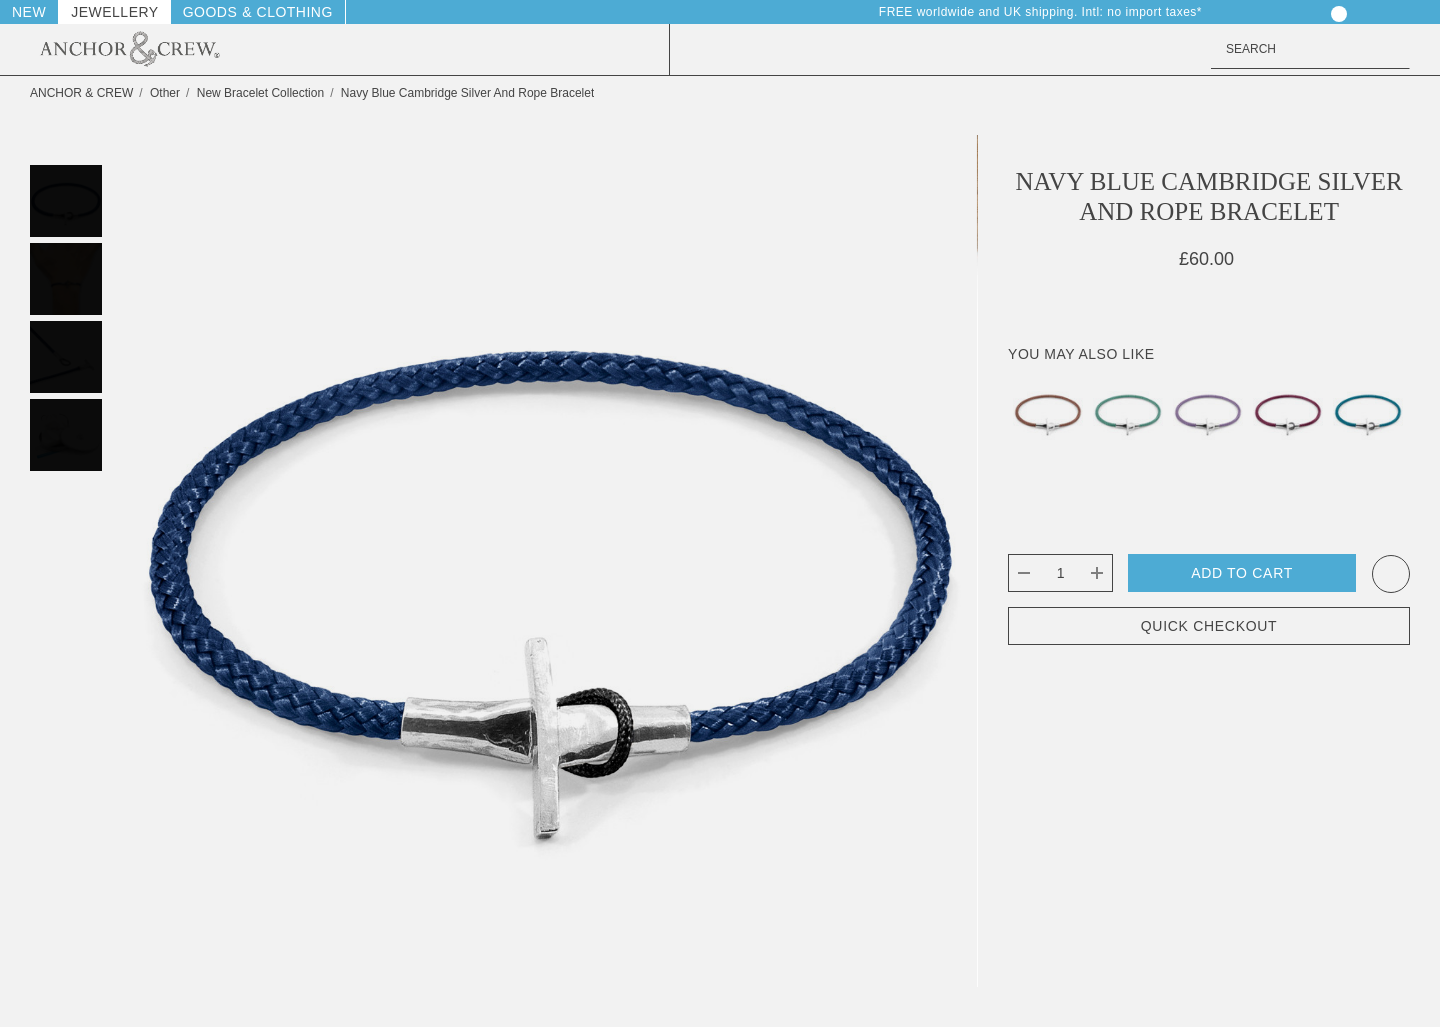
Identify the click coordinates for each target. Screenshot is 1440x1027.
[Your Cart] (1323, 12)
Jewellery (115, 12)
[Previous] (1356, 94)
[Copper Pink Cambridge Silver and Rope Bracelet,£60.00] (1048, 410)
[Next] (1393, 94)
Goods (210, 12)
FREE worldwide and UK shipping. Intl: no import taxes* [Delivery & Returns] (1051, 12)
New (29, 12)
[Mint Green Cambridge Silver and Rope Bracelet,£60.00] (1128, 410)
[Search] (1390, 50)
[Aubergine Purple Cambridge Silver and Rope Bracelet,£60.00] (1288, 410)
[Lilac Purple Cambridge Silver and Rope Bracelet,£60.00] (1208, 410)
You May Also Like (1081, 354)
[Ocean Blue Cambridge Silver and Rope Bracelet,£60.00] (1368, 410)
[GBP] (1399, 12)
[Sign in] (1249, 12)
